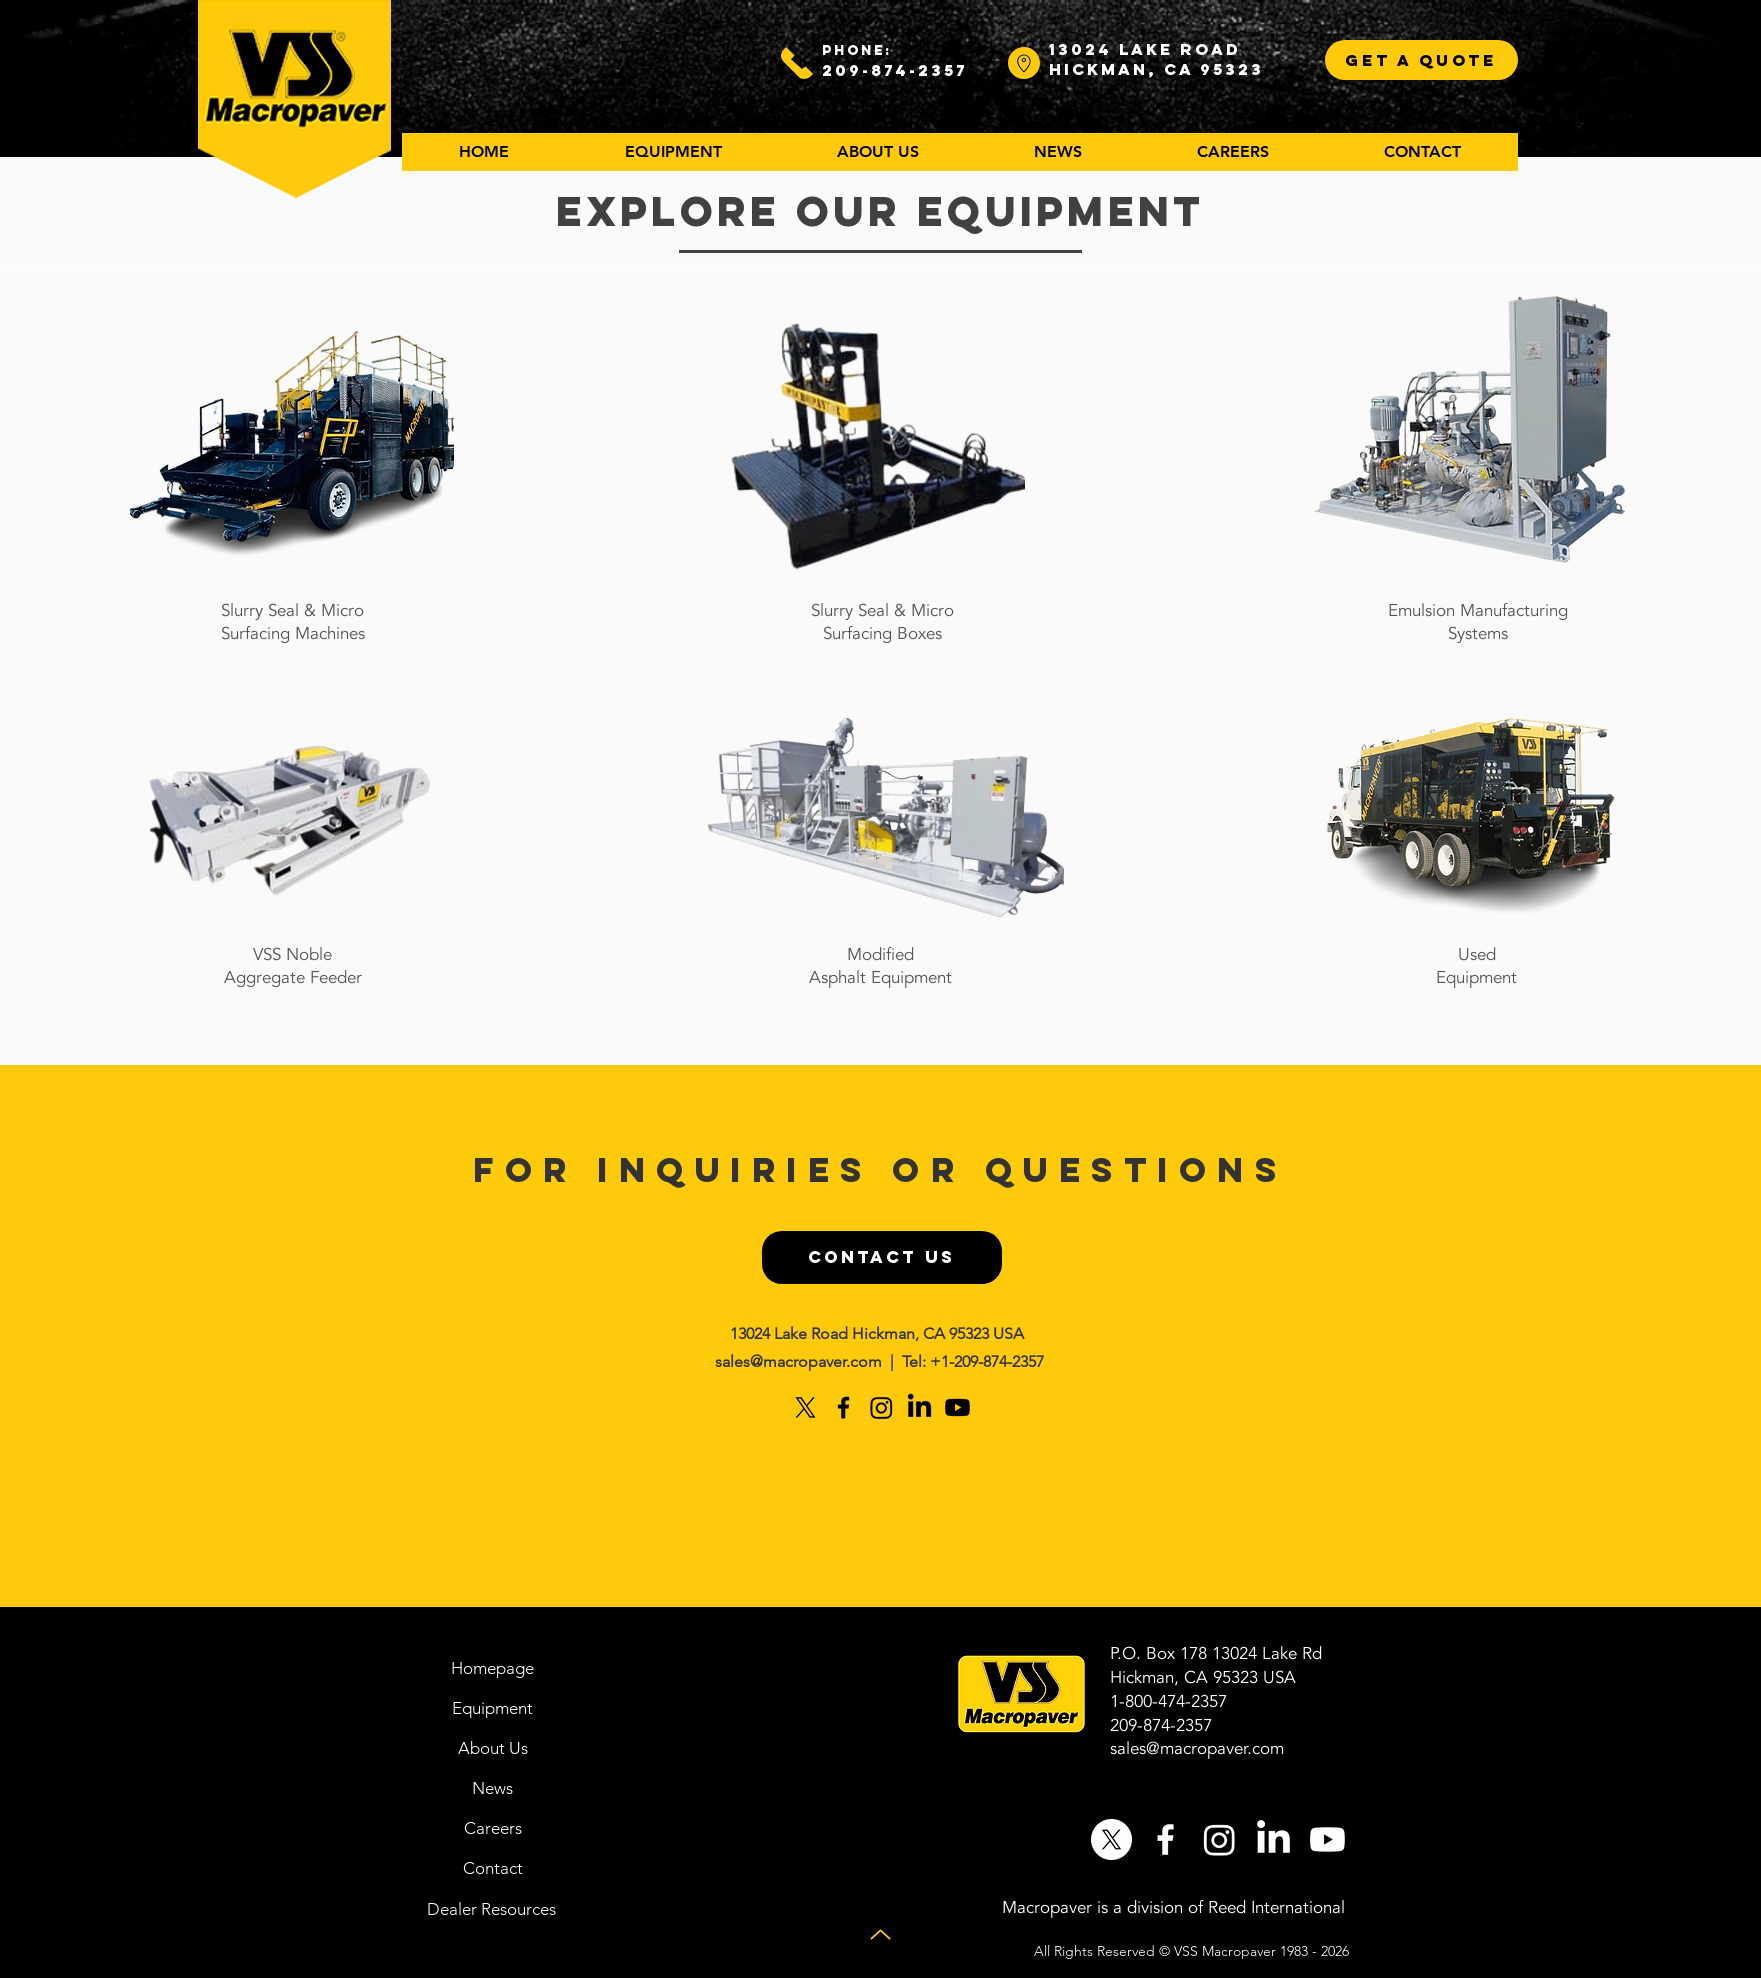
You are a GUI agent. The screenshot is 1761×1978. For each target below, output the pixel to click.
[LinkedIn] (919, 1407)
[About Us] (493, 1748)
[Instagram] (881, 1407)
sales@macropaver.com (798, 1361)
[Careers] (493, 1828)
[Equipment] (493, 1708)
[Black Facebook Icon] (843, 1407)
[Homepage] (493, 1668)
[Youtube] (957, 1407)
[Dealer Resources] (492, 1909)
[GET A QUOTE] (1421, 60)
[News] (493, 1788)
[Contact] (493, 1868)
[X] (805, 1407)
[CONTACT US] (882, 1257)
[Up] (880, 1934)
